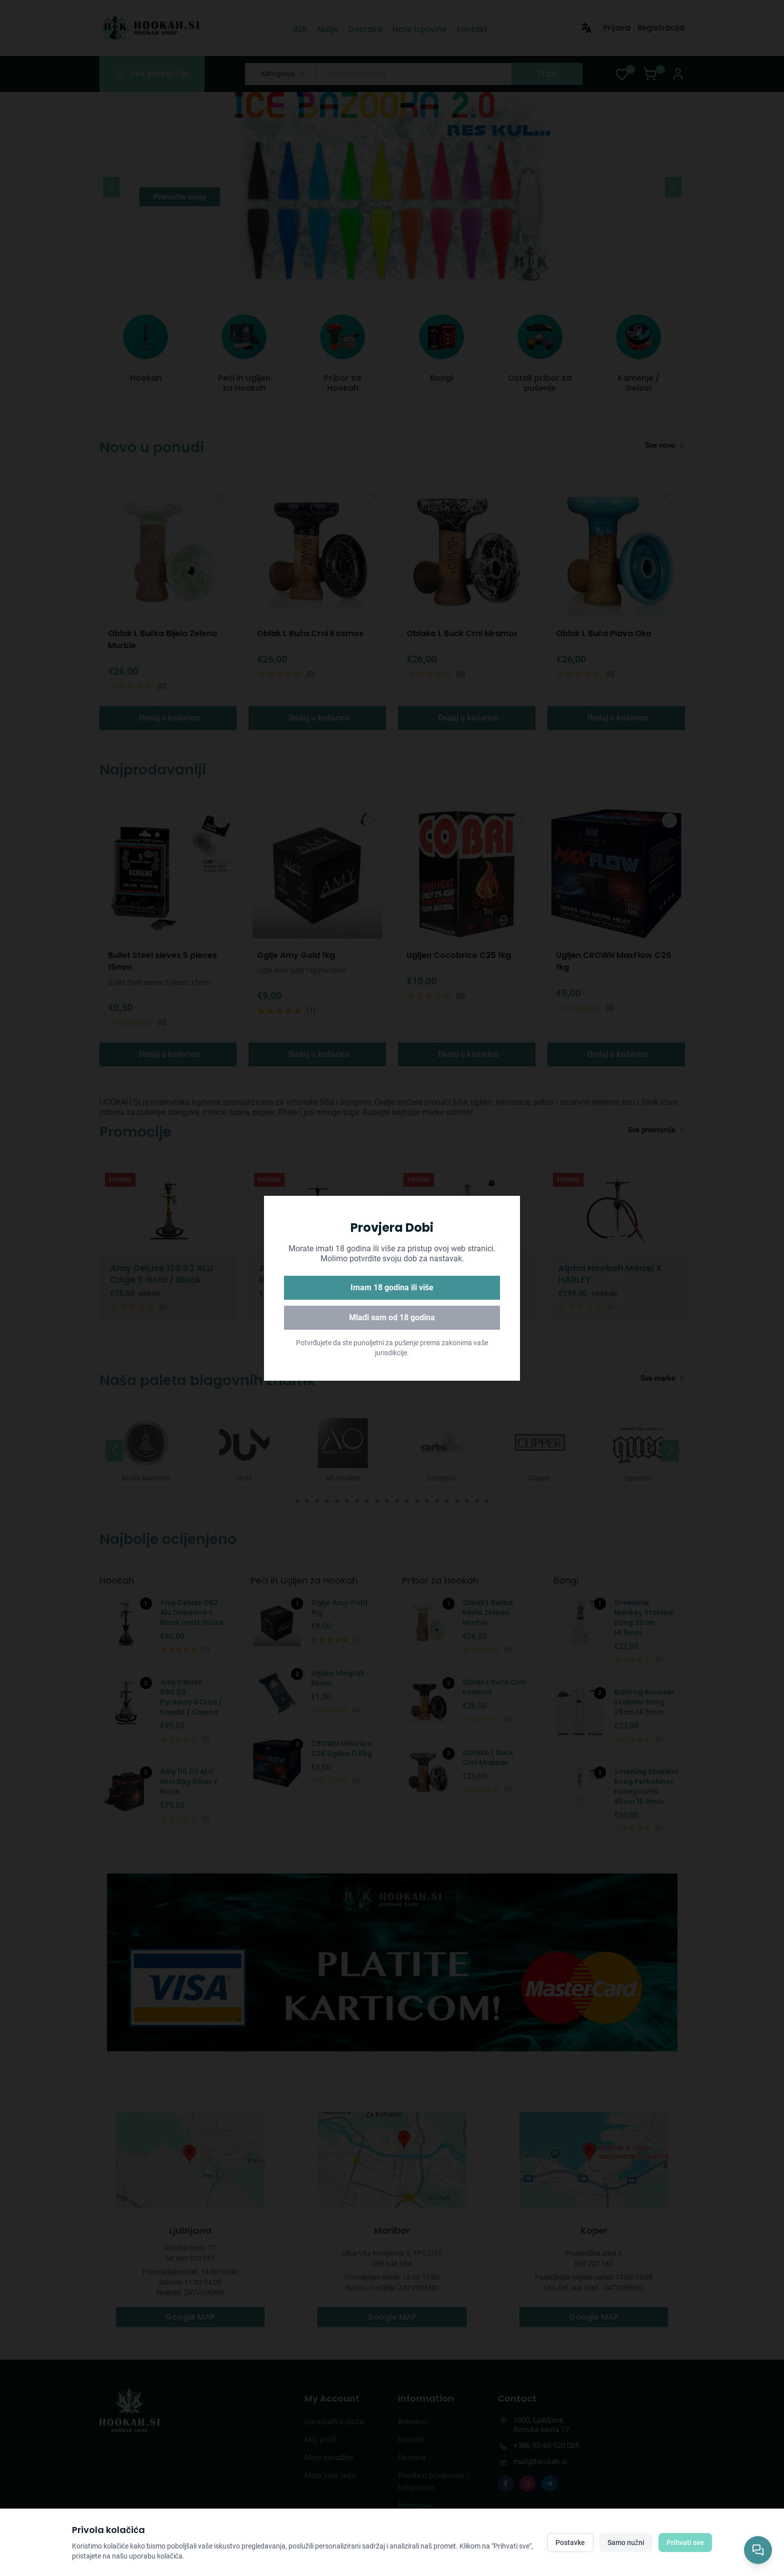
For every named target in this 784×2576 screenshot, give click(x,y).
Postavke (570, 2543)
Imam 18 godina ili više (392, 1287)
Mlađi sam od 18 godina (392, 1317)
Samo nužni (626, 2543)
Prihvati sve (685, 2543)
